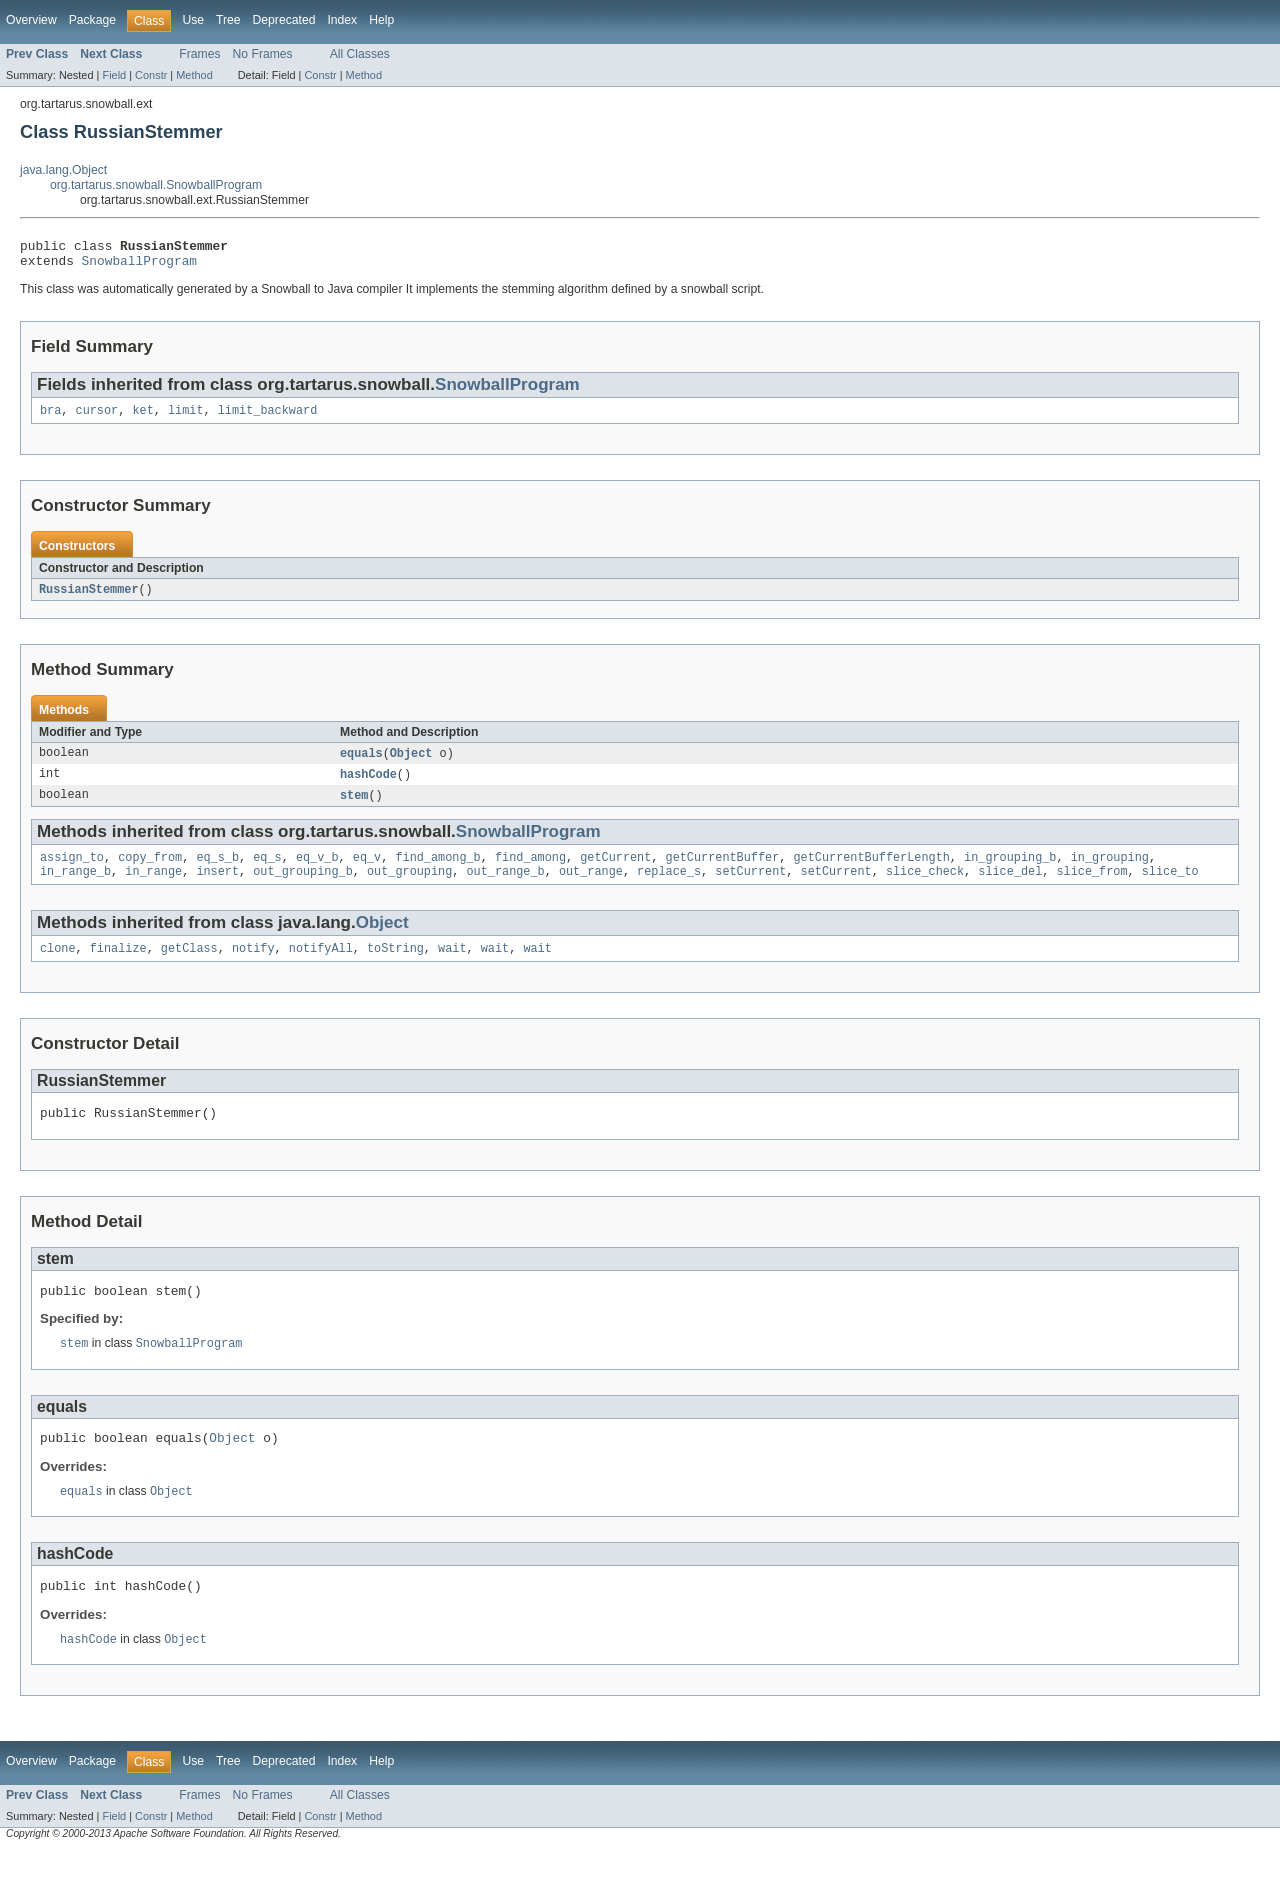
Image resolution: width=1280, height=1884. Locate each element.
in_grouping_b (1010, 871)
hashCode (368, 785)
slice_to (1170, 887)
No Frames (263, 54)
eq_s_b (217, 871)
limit (186, 418)
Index (342, 20)
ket (142, 418)
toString (395, 966)
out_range (591, 887)
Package (92, 20)
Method (194, 75)
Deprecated (284, 20)
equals (361, 763)
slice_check (925, 887)
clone (58, 966)
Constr (151, 75)
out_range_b (505, 887)
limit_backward (268, 418)
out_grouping (409, 887)
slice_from (1091, 887)
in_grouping (1110, 871)
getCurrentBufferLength (871, 871)
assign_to (72, 871)
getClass (189, 966)
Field (114, 75)
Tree (228, 20)
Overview (31, 20)
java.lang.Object (63, 170)
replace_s (669, 887)
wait (452, 966)
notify (253, 966)
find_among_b (437, 871)
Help (381, 20)
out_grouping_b (303, 887)
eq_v (367, 871)
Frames (199, 54)
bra (50, 418)
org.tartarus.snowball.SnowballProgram (156, 185)
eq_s (267, 871)
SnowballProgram (139, 266)
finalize (118, 966)
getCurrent (615, 871)
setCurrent (750, 887)
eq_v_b (317, 871)
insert (217, 887)
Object (411, 763)
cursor (97, 418)
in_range (153, 887)
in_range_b (75, 887)
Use (193, 20)
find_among (530, 871)
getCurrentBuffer (722, 871)
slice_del (1010, 887)
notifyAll (321, 966)
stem (354, 807)
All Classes (360, 54)
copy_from (150, 871)
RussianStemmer (89, 598)
